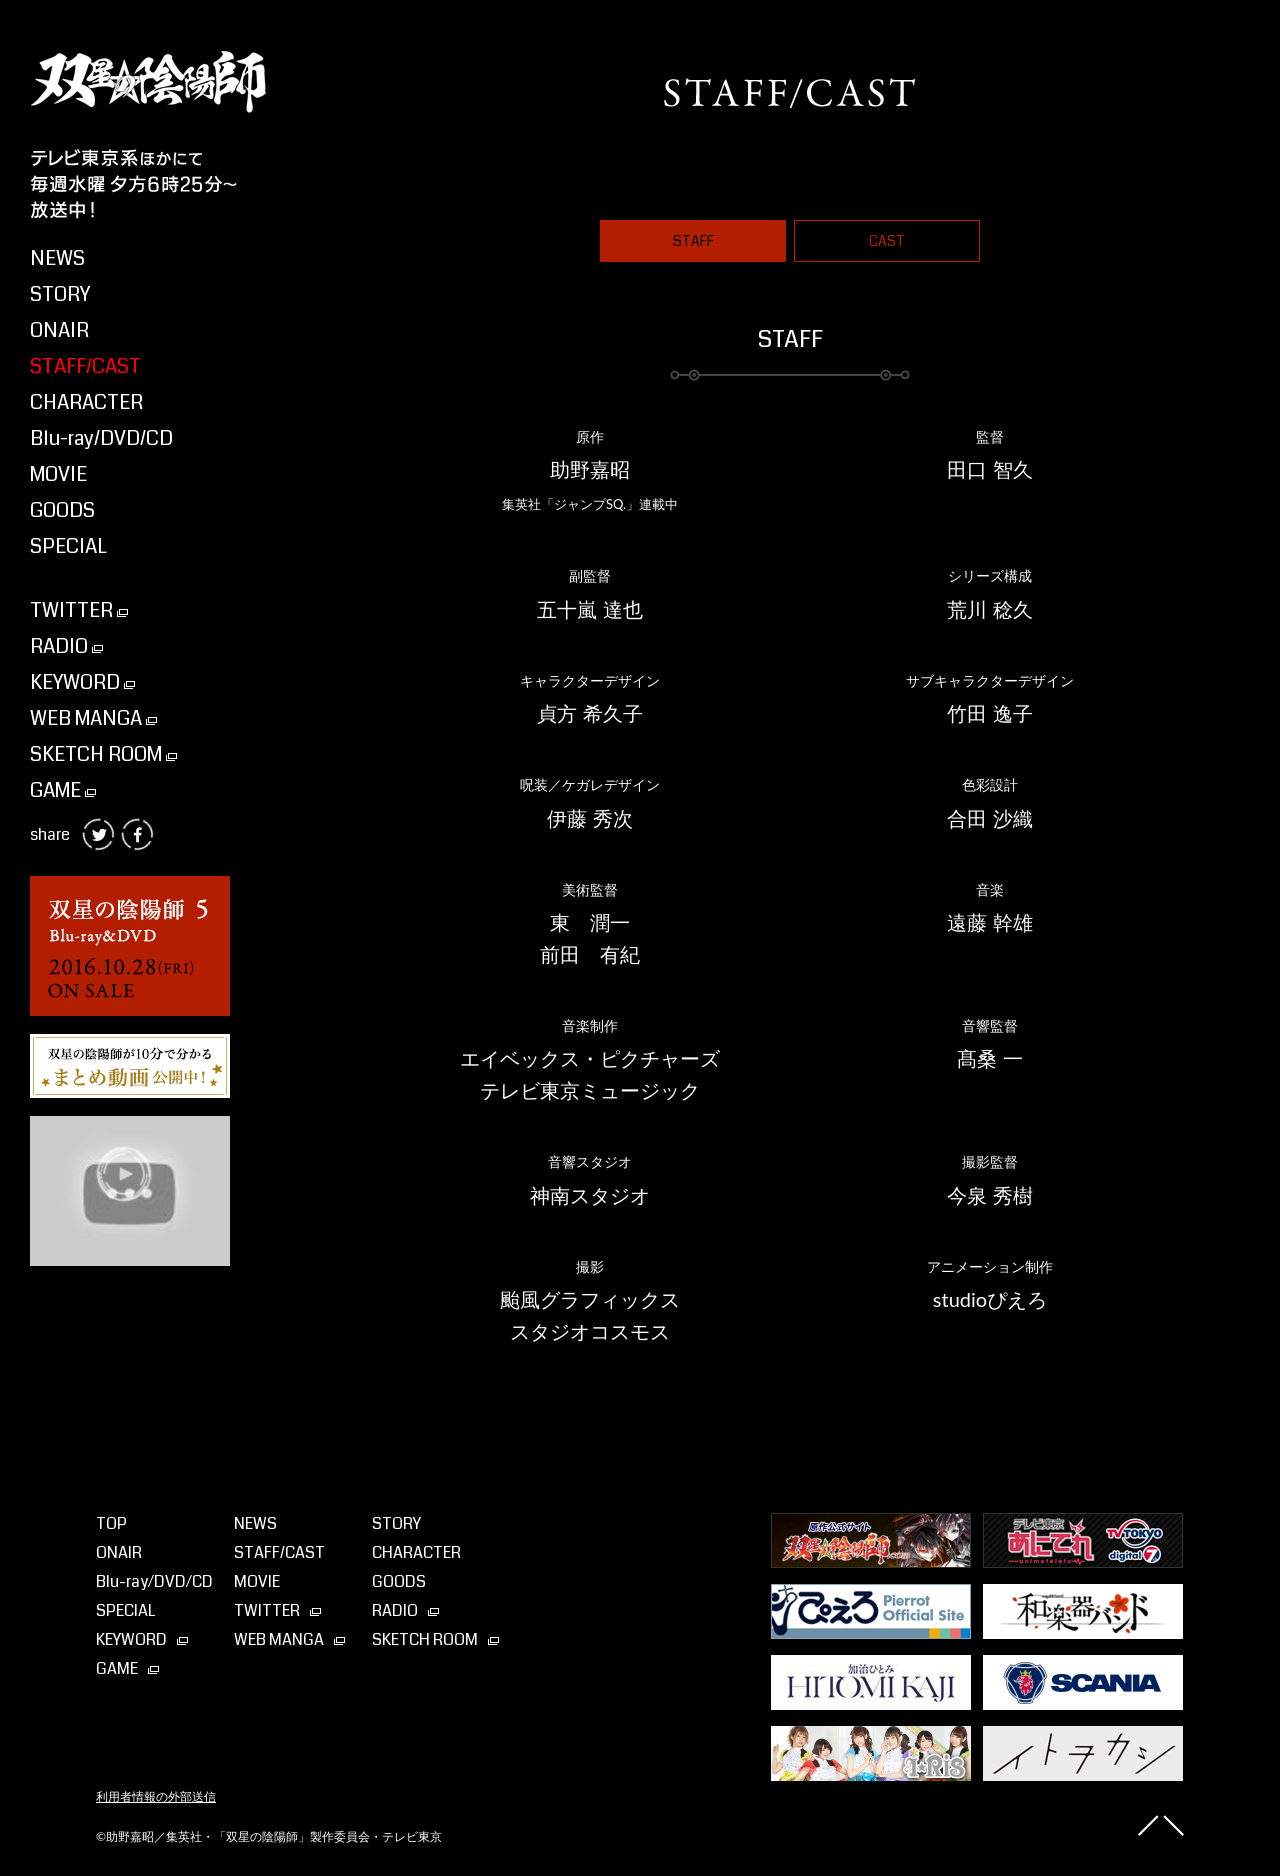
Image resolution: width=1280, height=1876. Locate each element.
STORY (60, 294)
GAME (63, 790)
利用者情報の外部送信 (156, 1797)
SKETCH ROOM (103, 754)
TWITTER (79, 610)
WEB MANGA (93, 718)
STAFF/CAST (85, 366)
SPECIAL (68, 546)
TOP (111, 1523)
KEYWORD (82, 682)
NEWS (57, 258)
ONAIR (59, 330)
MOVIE (58, 474)
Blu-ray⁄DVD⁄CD (154, 1581)
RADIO (66, 646)
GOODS (62, 510)
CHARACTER (86, 402)
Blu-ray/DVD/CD (101, 438)
